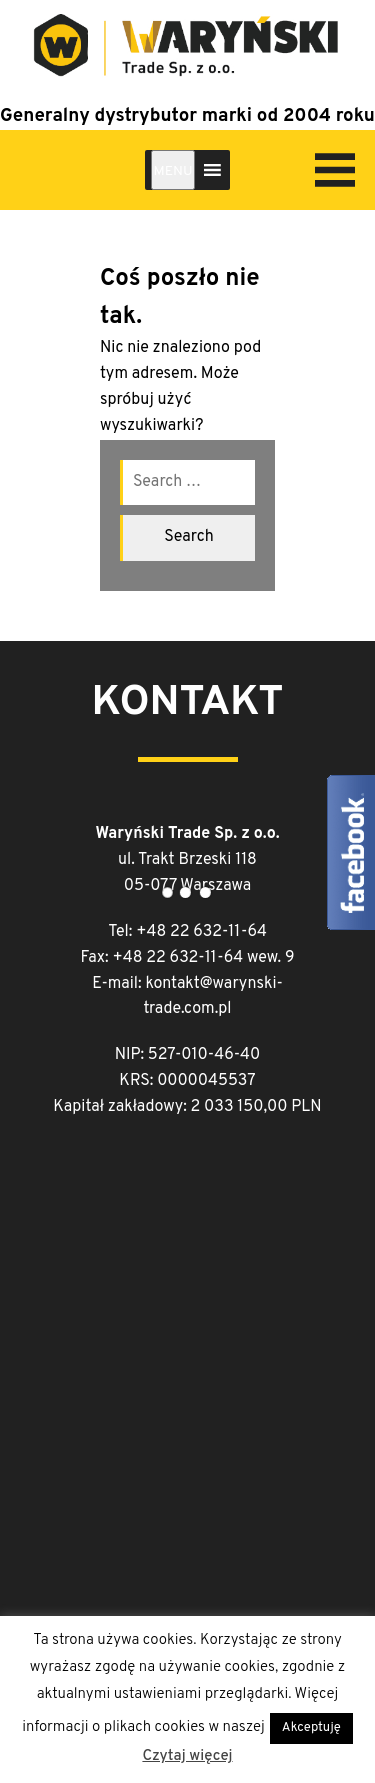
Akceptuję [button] (311, 1728)
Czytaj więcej (187, 1756)
